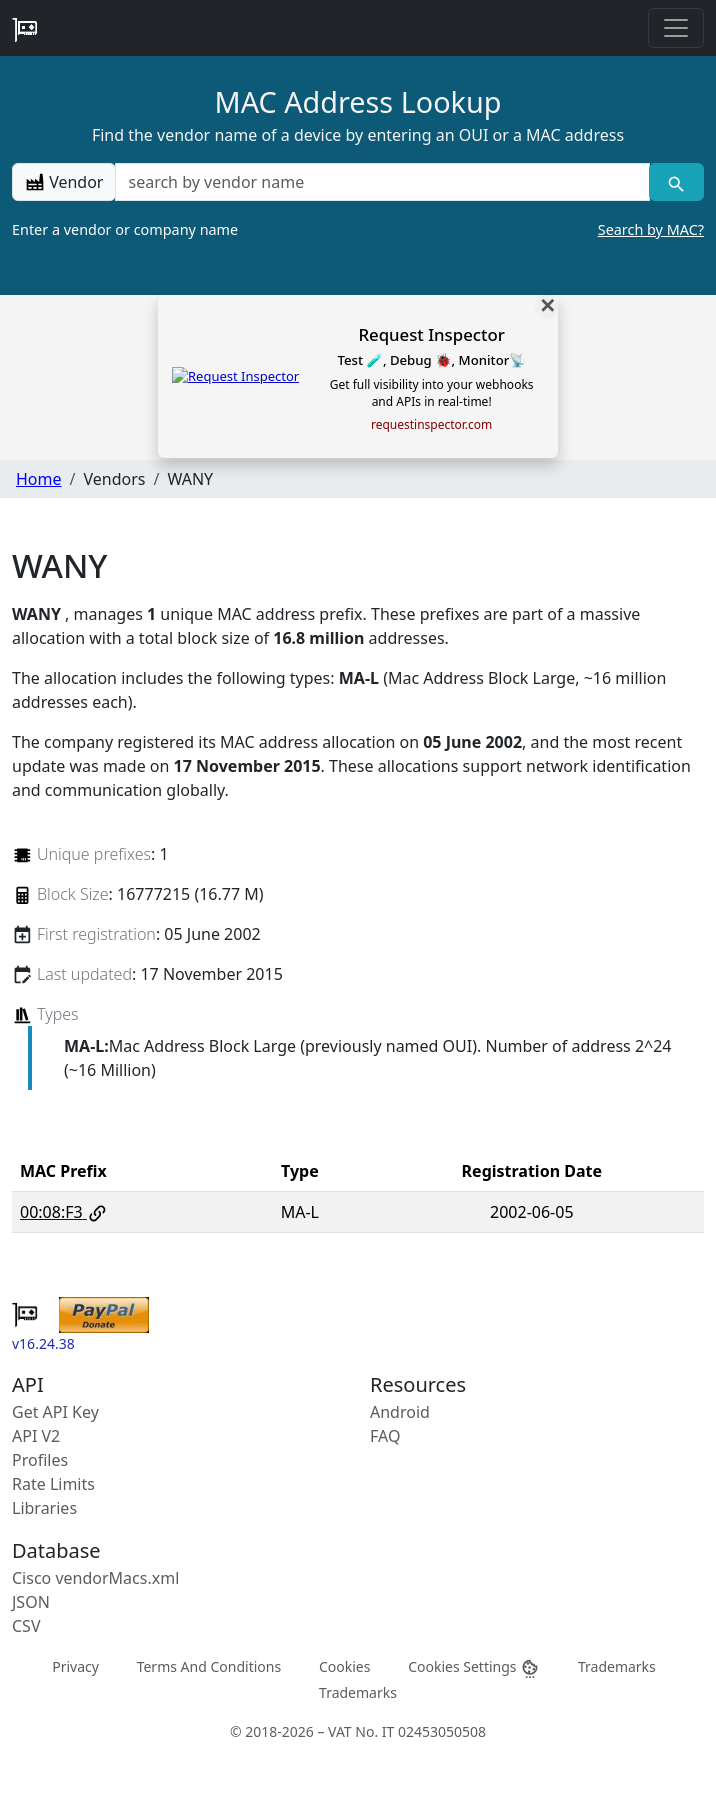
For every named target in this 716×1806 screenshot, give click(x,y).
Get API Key (55, 1412)
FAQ (385, 1436)
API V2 (36, 1436)
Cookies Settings (474, 1667)
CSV (26, 1626)
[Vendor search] (676, 182)
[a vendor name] (382, 182)
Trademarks (617, 1666)
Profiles (40, 1460)
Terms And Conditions (209, 1666)
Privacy (75, 1666)
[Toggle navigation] (676, 28)
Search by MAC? (651, 229)
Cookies (344, 1666)
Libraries (44, 1508)
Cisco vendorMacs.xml (95, 1578)
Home (39, 479)
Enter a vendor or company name (358, 230)
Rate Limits (53, 1484)
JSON (31, 1602)
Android (400, 1412)
